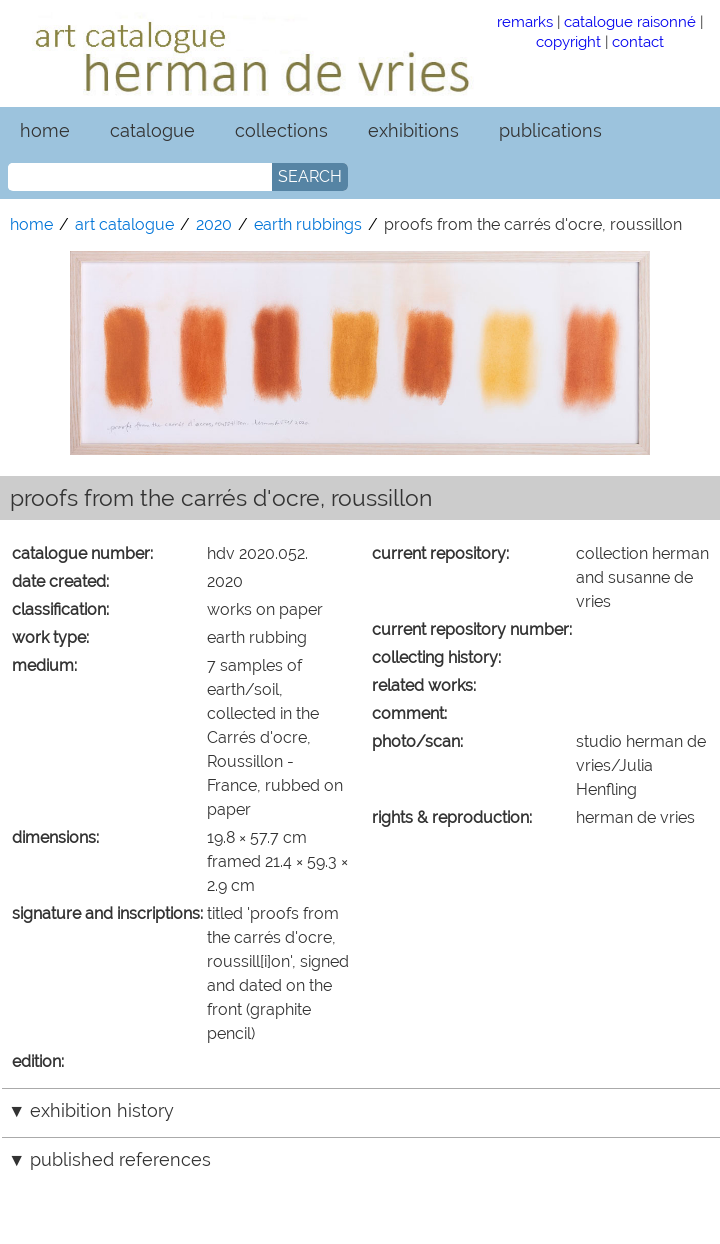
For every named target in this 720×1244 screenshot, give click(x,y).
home (45, 130)
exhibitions (413, 130)
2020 (214, 224)
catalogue (152, 130)
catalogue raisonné (630, 21)
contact (638, 41)
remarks (525, 21)
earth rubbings (308, 224)
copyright (568, 41)
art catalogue (124, 224)
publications (550, 130)
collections (281, 130)
